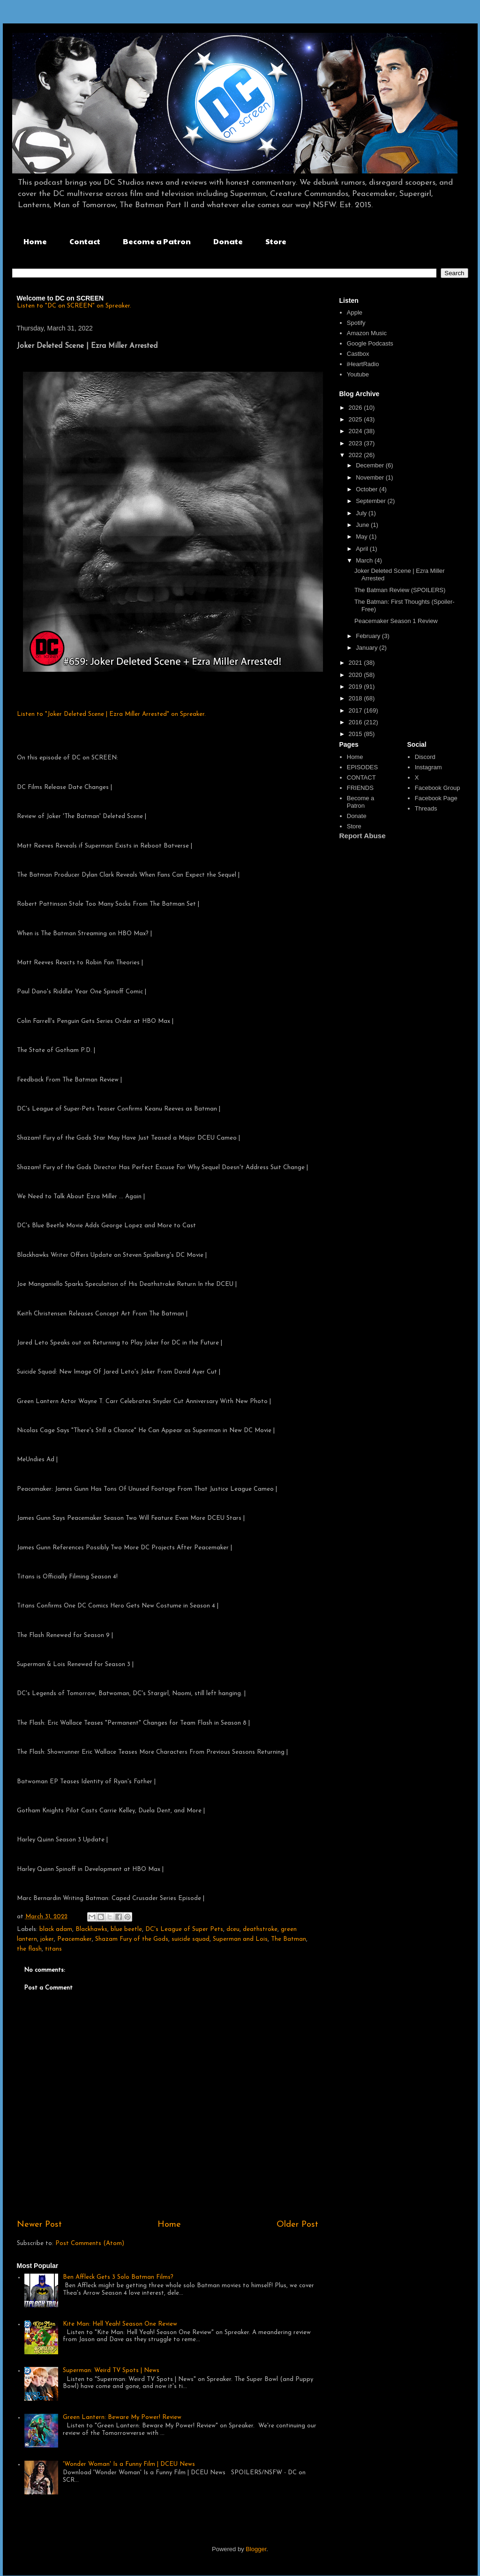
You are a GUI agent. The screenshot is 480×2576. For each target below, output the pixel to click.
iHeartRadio (363, 364)
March (365, 560)
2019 (356, 686)
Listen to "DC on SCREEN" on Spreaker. (74, 306)
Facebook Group (437, 787)
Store (275, 241)
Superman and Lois (240, 1939)
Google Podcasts (370, 343)
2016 (356, 722)
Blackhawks (91, 1929)
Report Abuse (362, 836)
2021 (356, 662)
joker (47, 1939)
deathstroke (260, 1929)
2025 (356, 419)
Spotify (356, 322)
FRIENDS (360, 787)
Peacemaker (74, 1939)
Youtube (358, 374)
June (363, 524)
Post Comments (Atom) (89, 2243)
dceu (233, 1929)
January (367, 647)
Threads (426, 808)
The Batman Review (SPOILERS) (399, 589)
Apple (354, 312)
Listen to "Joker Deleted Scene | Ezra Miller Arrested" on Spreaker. (111, 714)
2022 (356, 454)
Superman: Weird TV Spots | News (111, 2370)
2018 (356, 698)
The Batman (288, 1939)
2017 (356, 710)
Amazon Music (367, 333)
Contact (84, 241)
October (367, 489)
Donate (228, 241)
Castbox (358, 353)
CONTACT (361, 777)
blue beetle (126, 1929)
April (363, 548)
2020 (356, 674)
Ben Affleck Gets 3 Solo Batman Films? (118, 2277)
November (371, 477)
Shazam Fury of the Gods (131, 1939)
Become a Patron (157, 241)
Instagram (428, 767)
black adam (55, 1929)
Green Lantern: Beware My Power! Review (122, 2417)
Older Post (297, 2224)
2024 (356, 431)
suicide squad (191, 1939)
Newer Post (39, 2224)
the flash (29, 1949)
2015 (356, 733)
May (362, 536)
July (362, 513)
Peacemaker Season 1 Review (396, 620)
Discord (425, 756)
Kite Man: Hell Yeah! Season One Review (120, 2324)
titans (53, 1949)
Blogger (256, 2549)
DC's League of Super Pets (184, 1929)
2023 (356, 443)
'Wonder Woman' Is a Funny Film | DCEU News (129, 2464)
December (371, 465)
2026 (356, 407)
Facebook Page (436, 798)
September (371, 500)
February (369, 635)
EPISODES (362, 767)
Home (35, 241)
